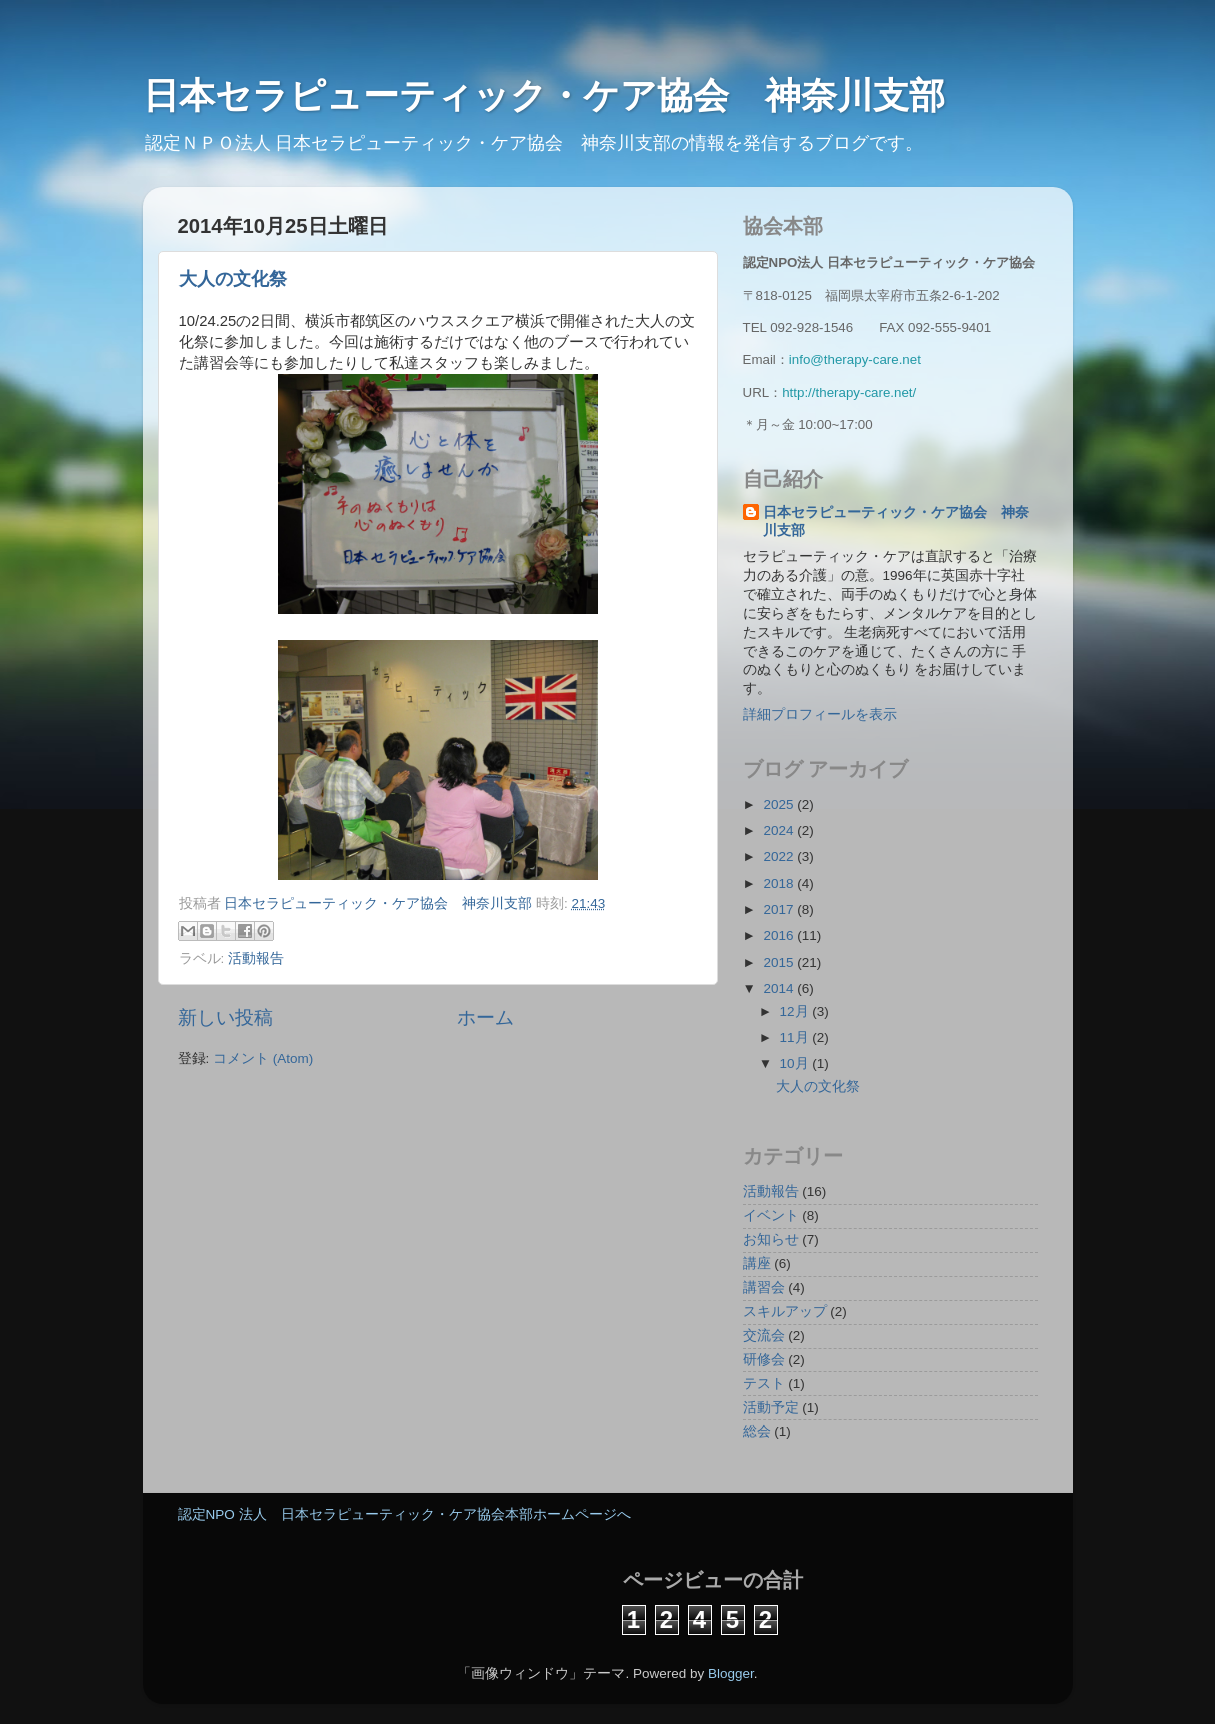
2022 (780, 856)
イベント (771, 1215)
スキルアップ (785, 1311)
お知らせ (771, 1239)
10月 (796, 1063)
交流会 (764, 1335)
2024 (780, 830)
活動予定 (771, 1407)
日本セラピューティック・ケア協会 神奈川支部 (562, 95)
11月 (796, 1037)
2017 (780, 909)
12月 (796, 1011)
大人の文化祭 (233, 279)
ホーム (485, 1017)
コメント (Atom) (263, 1058)
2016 (780, 935)
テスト (764, 1383)
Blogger (731, 1673)
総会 (757, 1431)
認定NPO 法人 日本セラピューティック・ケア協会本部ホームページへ (404, 1514)
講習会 (764, 1287)
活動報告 (256, 958)
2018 (780, 883)
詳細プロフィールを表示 (820, 714)
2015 (780, 962)
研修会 (764, 1359)
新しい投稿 (225, 1017)
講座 (757, 1263)
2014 (780, 988)
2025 (780, 804)
